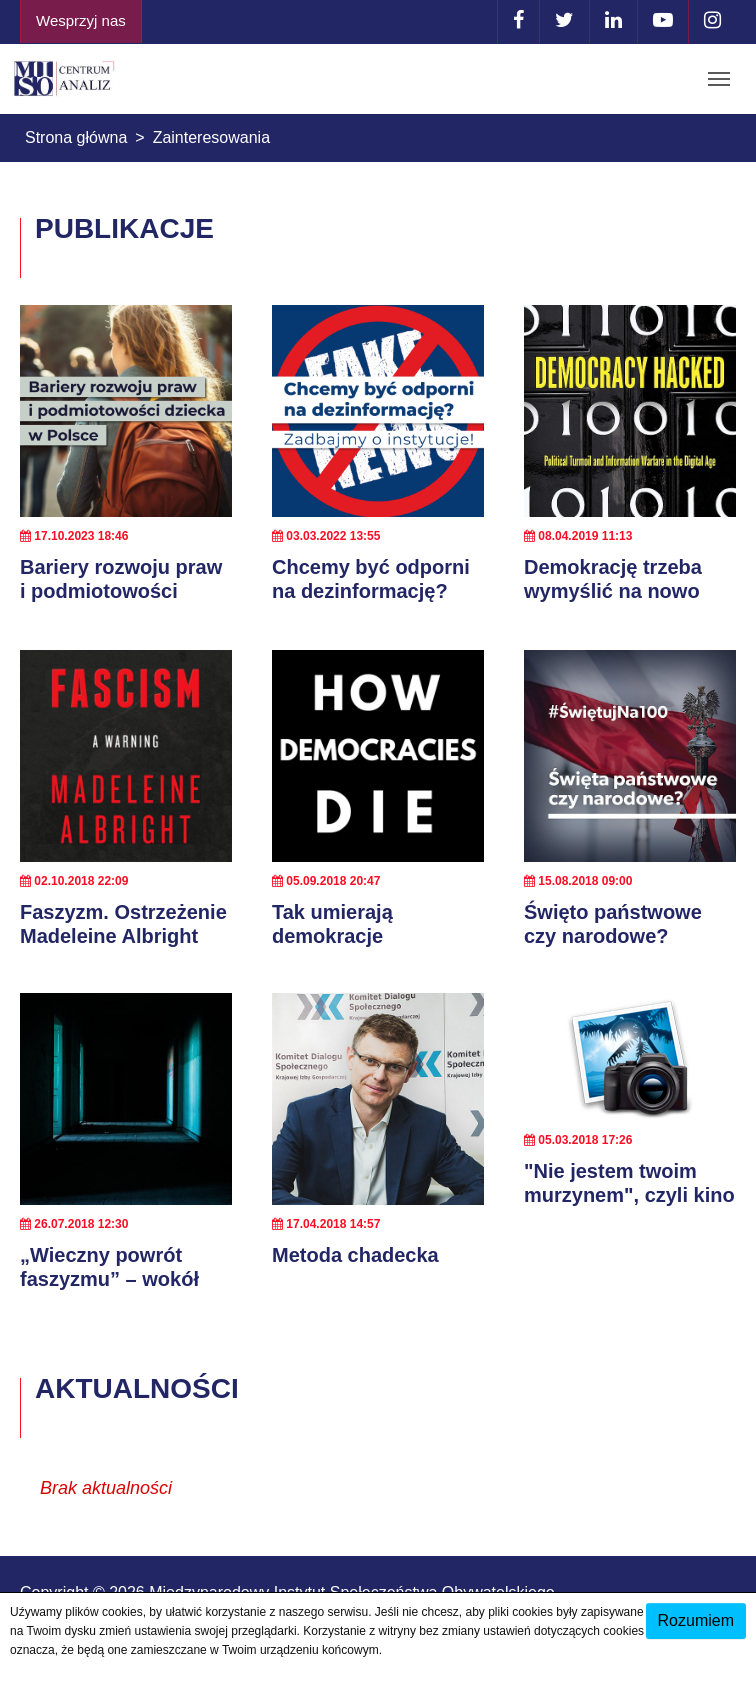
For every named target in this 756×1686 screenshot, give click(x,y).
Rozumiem (696, 1620)
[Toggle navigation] (719, 79)
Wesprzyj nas (81, 20)
